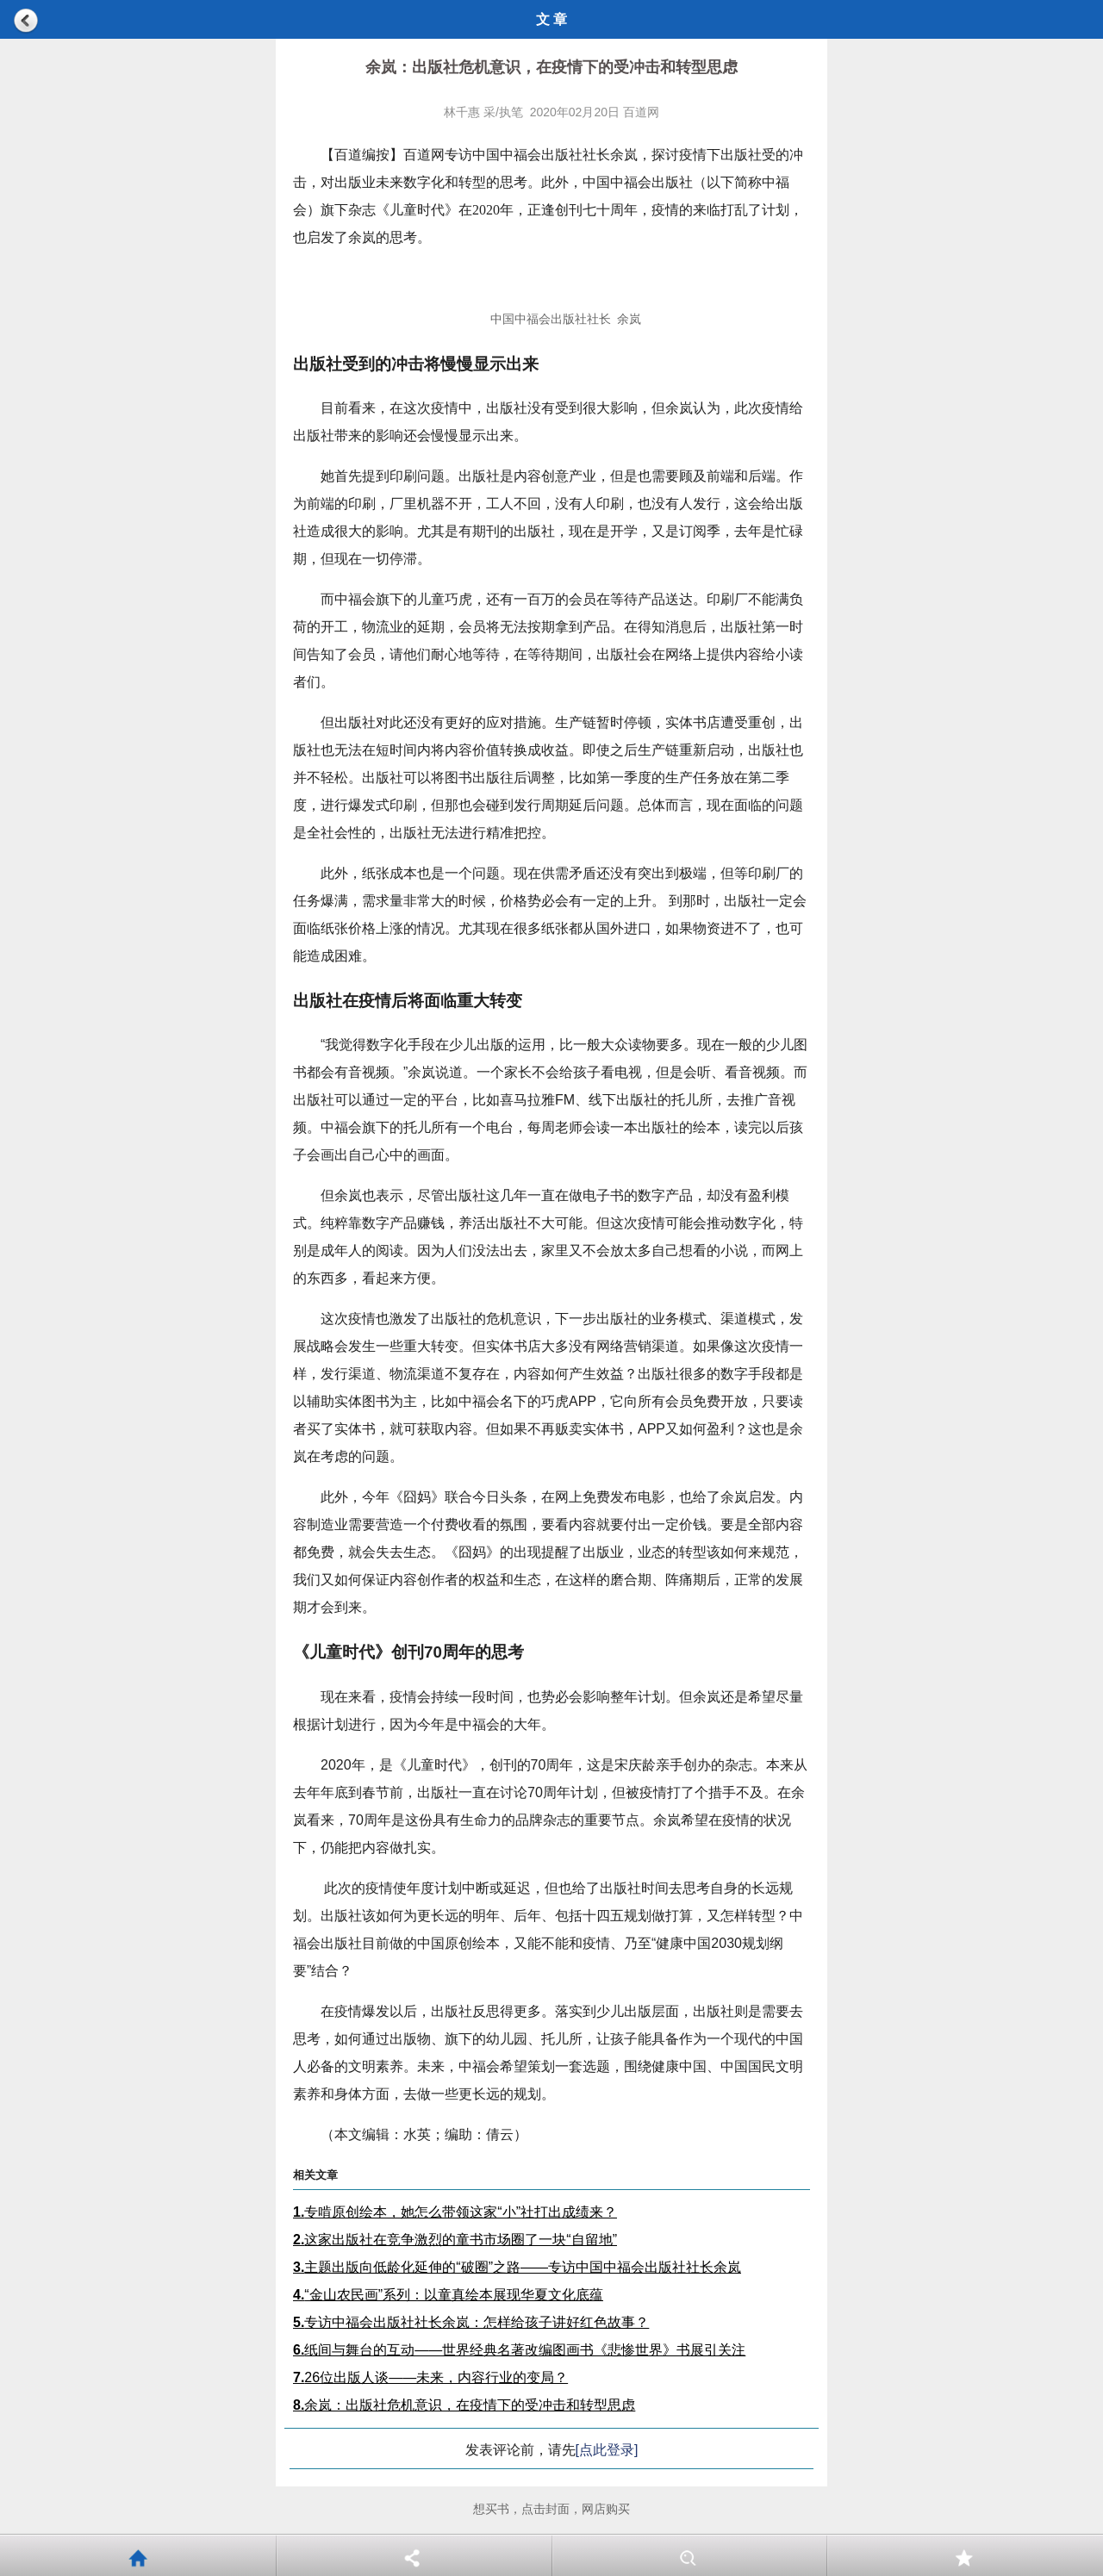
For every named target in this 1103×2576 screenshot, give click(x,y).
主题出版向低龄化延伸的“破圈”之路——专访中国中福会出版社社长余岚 (517, 2267)
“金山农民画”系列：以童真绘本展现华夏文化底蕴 (448, 2294)
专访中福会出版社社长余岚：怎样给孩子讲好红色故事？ (471, 2322)
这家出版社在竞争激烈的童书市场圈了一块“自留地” (455, 2239)
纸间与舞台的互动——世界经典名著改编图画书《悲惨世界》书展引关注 (519, 2350)
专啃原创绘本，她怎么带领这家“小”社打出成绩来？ (455, 2212)
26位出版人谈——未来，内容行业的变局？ (430, 2377)
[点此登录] (607, 2449)
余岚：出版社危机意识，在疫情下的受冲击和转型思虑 (464, 2405)
